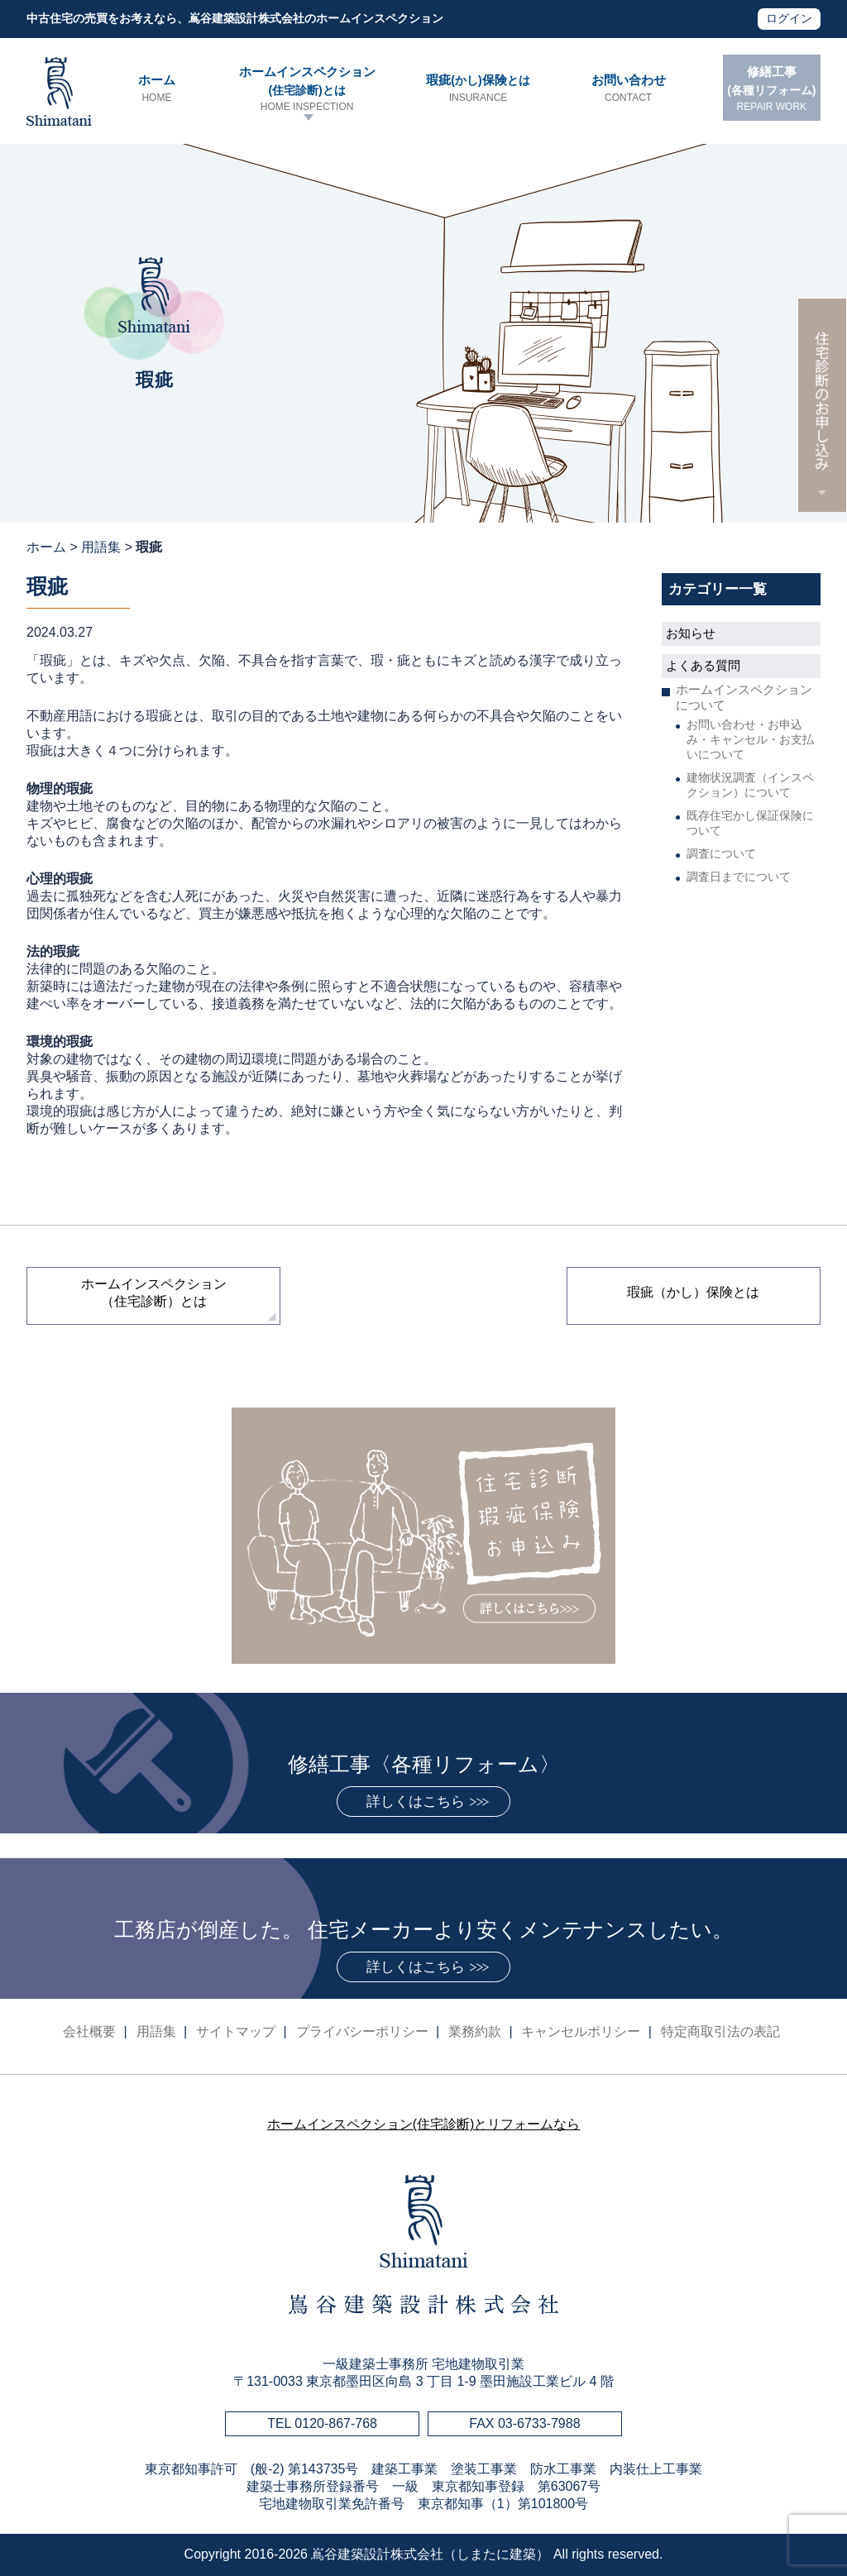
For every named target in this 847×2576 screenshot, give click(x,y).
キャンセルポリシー (580, 2031)
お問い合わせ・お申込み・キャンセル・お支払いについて (750, 739)
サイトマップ (235, 2031)
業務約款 (474, 2031)
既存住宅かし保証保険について (750, 823)
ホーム (156, 89)
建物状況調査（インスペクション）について (750, 785)
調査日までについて (739, 876)
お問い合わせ (628, 89)
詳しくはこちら (415, 1801)
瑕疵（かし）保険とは (693, 1292)
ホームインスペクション (307, 89)
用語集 (101, 547)
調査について (721, 853)
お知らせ (690, 633)
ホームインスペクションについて (744, 697)
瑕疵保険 (478, 89)
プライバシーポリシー (362, 2031)
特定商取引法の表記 (720, 2031)
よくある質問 (703, 665)
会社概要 (89, 2031)
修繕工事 (772, 89)
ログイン (789, 18)
